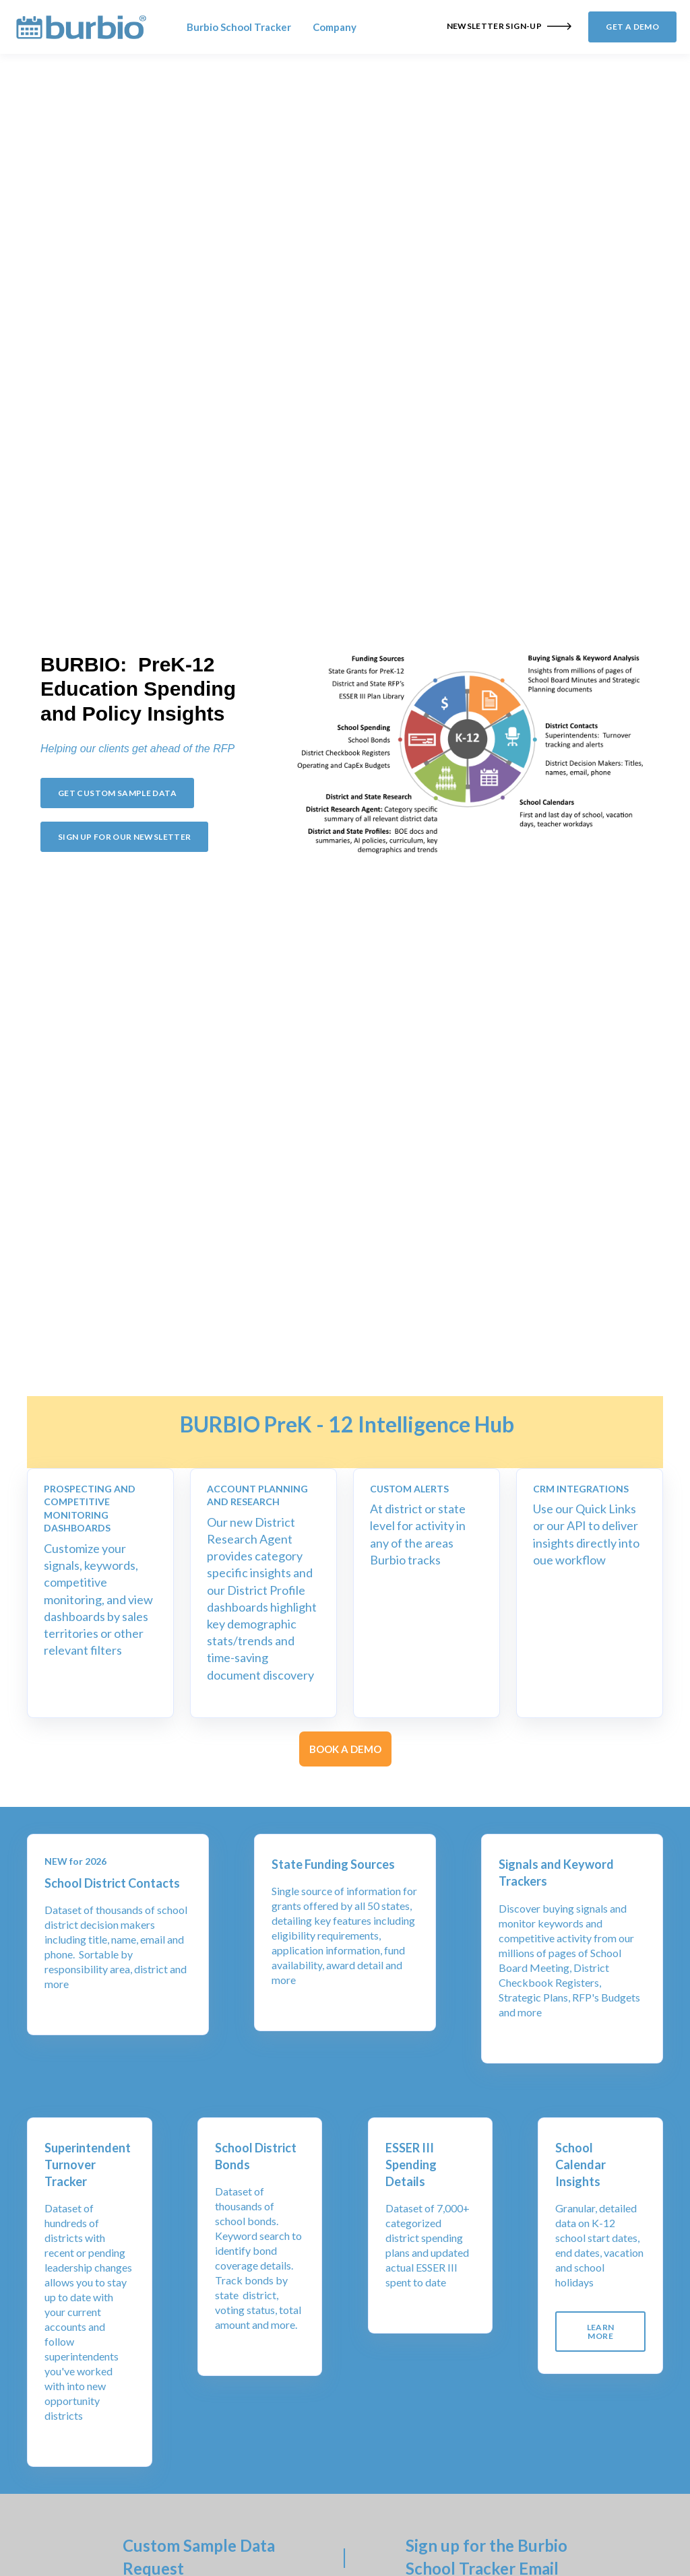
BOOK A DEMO (345, 1749)
